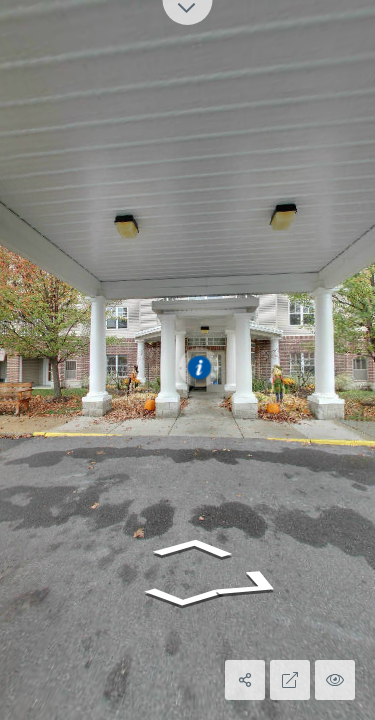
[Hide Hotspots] (335, 680)
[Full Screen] (290, 680)
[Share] (245, 680)
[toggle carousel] (188, 12)
